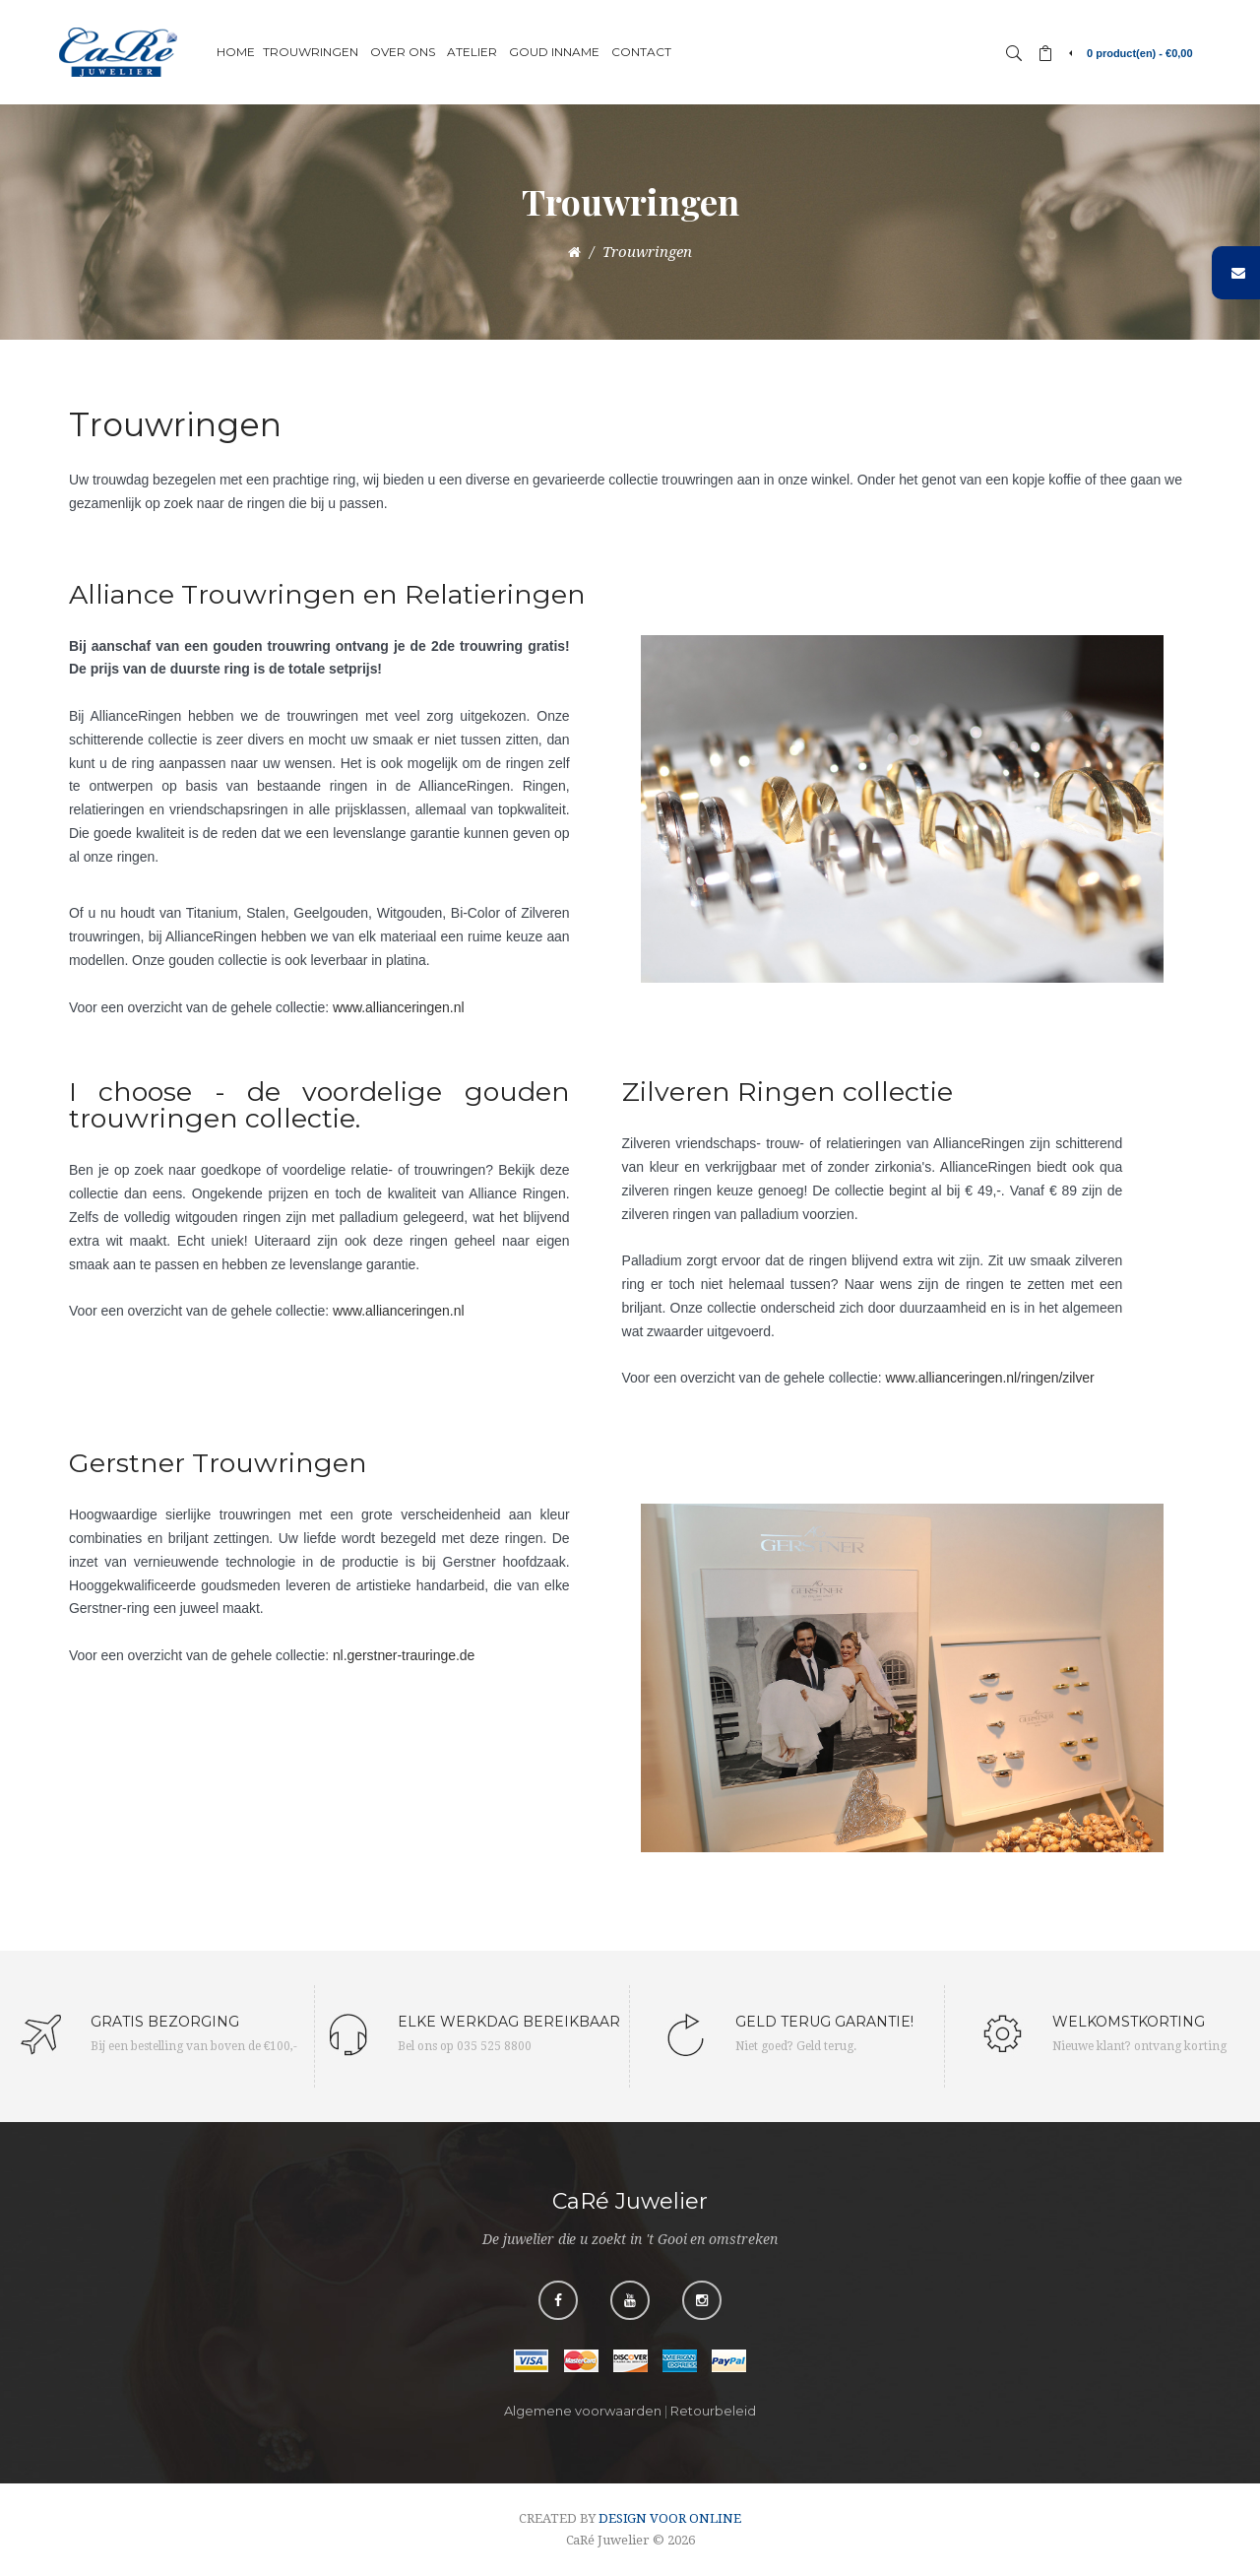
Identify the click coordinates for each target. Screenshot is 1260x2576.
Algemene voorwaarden (583, 2410)
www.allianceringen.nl (399, 1007)
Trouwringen (647, 252)
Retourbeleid (713, 2410)
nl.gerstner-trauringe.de (403, 1655)
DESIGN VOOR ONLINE (669, 2518)
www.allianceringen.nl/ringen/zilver (989, 1377)
